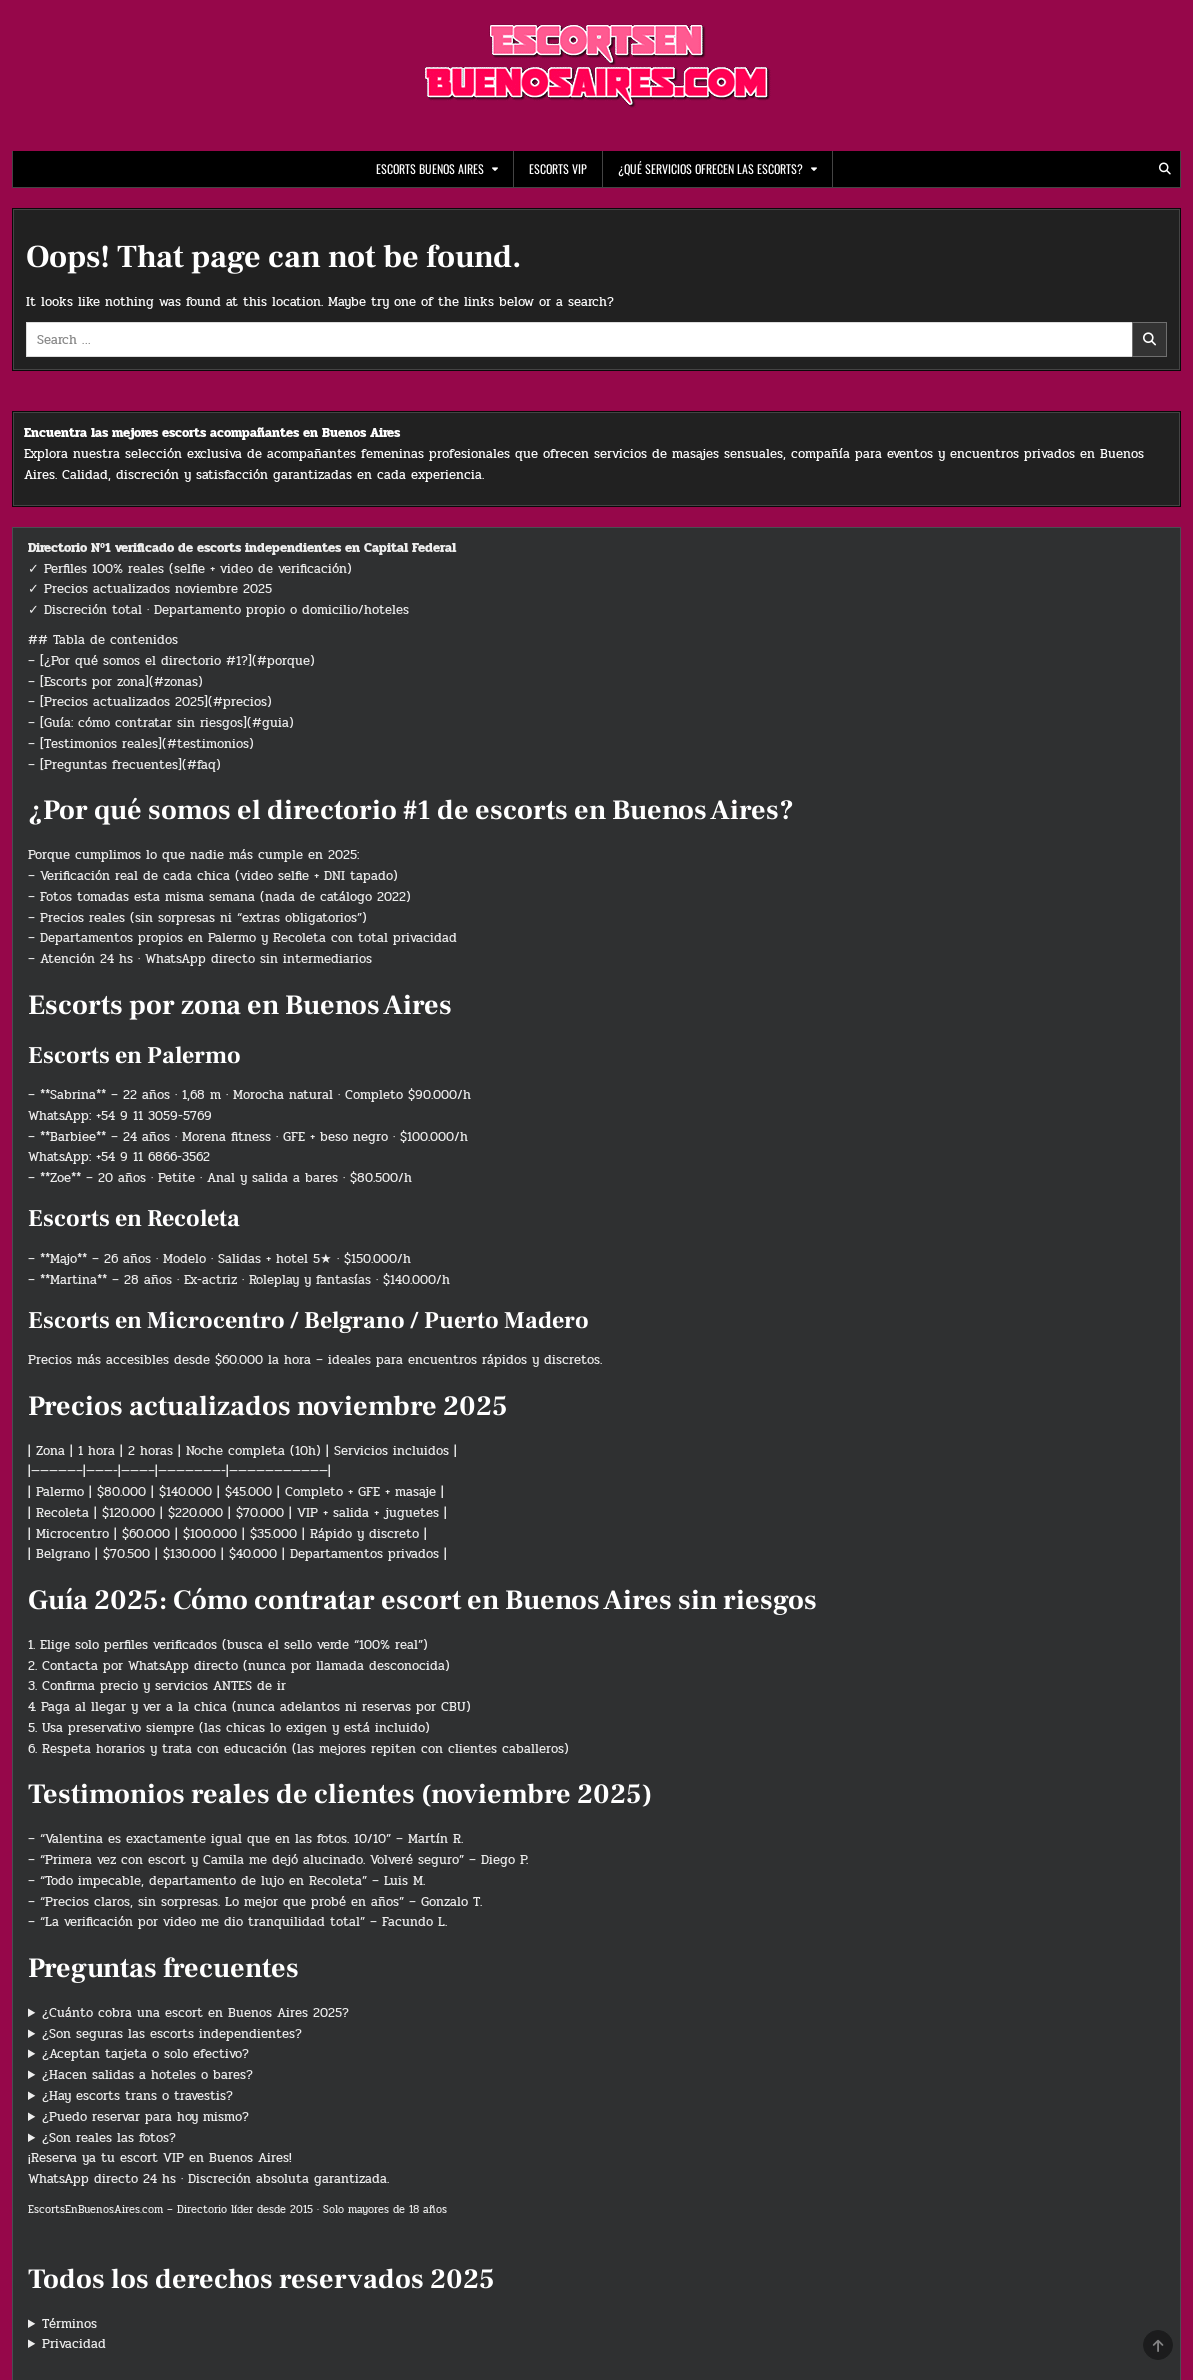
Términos (69, 2324)
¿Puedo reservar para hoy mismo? (145, 2117)
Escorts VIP (558, 168)
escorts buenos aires (430, 168)
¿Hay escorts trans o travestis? (137, 2096)
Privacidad (74, 2344)
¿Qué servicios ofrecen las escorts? (710, 168)
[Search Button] (1165, 169)
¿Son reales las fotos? (109, 2138)
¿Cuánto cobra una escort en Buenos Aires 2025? (195, 2013)
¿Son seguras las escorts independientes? (172, 2034)
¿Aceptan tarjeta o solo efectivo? (145, 2054)
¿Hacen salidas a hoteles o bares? (147, 2075)
